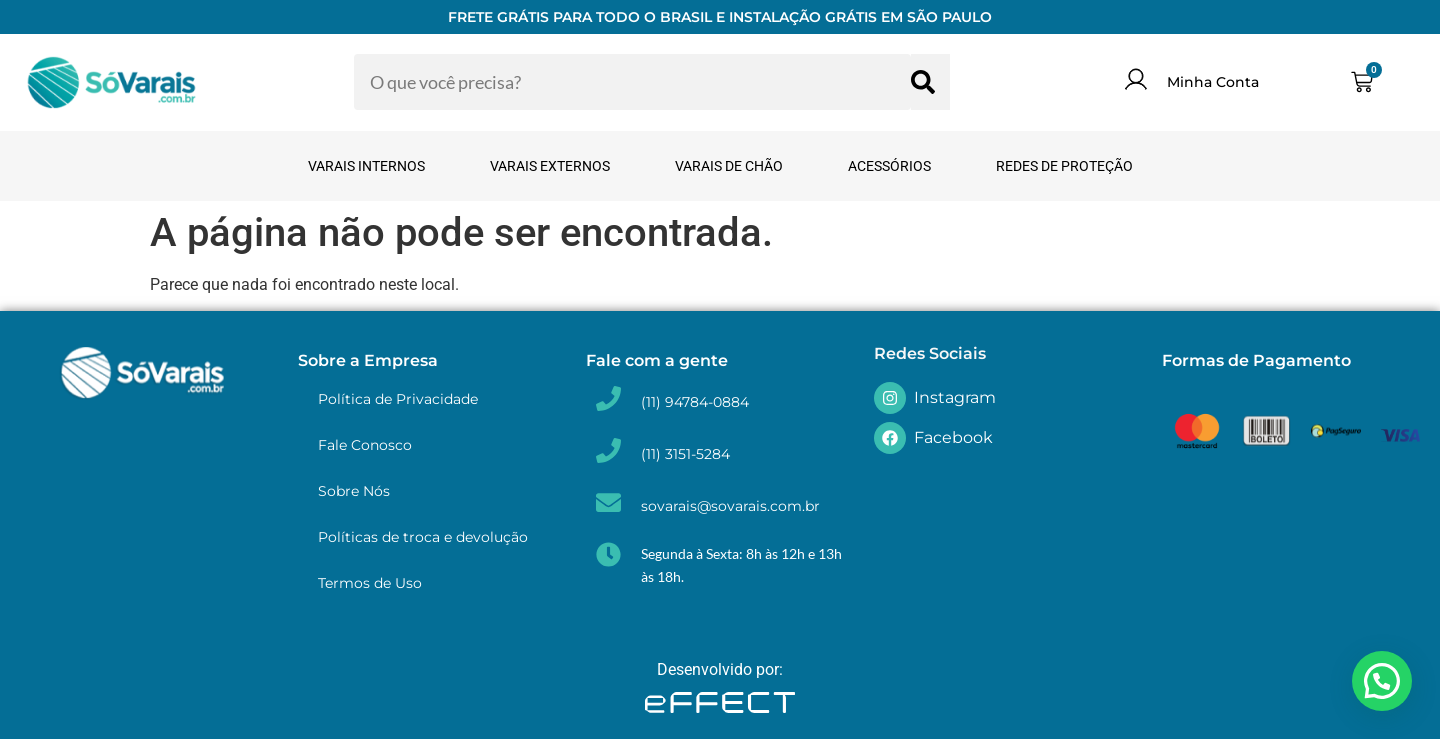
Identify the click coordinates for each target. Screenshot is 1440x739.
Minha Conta (1213, 82)
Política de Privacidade (398, 399)
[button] (1382, 681)
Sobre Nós (354, 491)
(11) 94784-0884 (695, 402)
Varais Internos (366, 166)
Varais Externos (550, 166)
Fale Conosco (365, 445)
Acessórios (889, 166)
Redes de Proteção (1064, 166)
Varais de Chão (729, 166)
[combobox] (632, 82)
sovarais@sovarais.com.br (730, 506)
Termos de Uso (370, 583)
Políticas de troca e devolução (423, 537)
